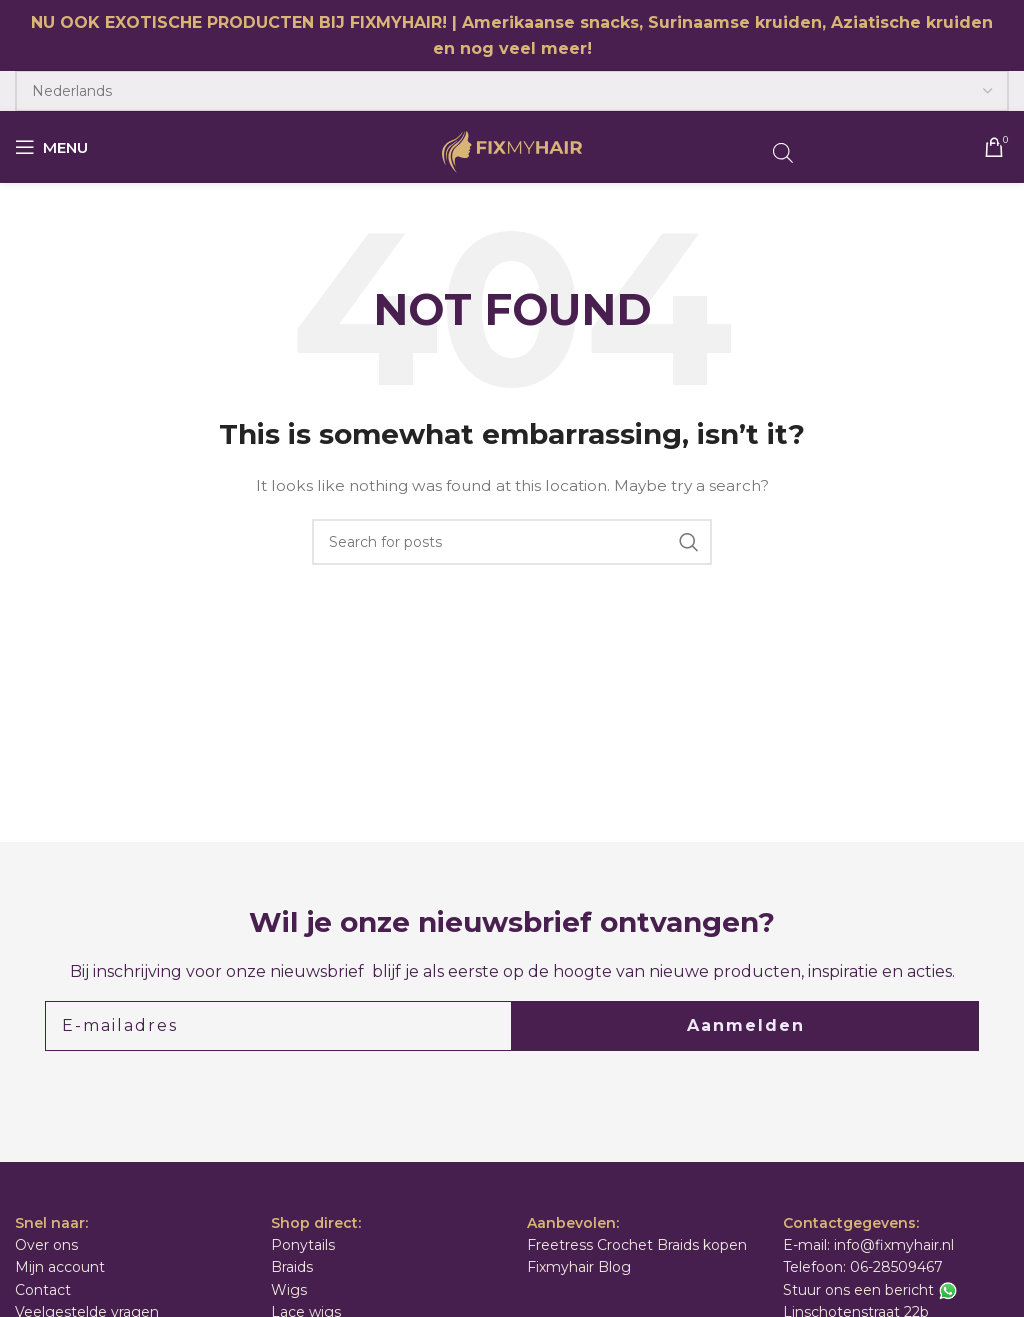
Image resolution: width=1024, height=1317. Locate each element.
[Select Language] (512, 91)
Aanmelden (746, 1025)
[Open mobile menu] (51, 147)
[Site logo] (512, 151)
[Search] (512, 542)
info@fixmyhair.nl (894, 1245)
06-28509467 (896, 1267)
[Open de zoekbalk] (783, 152)
